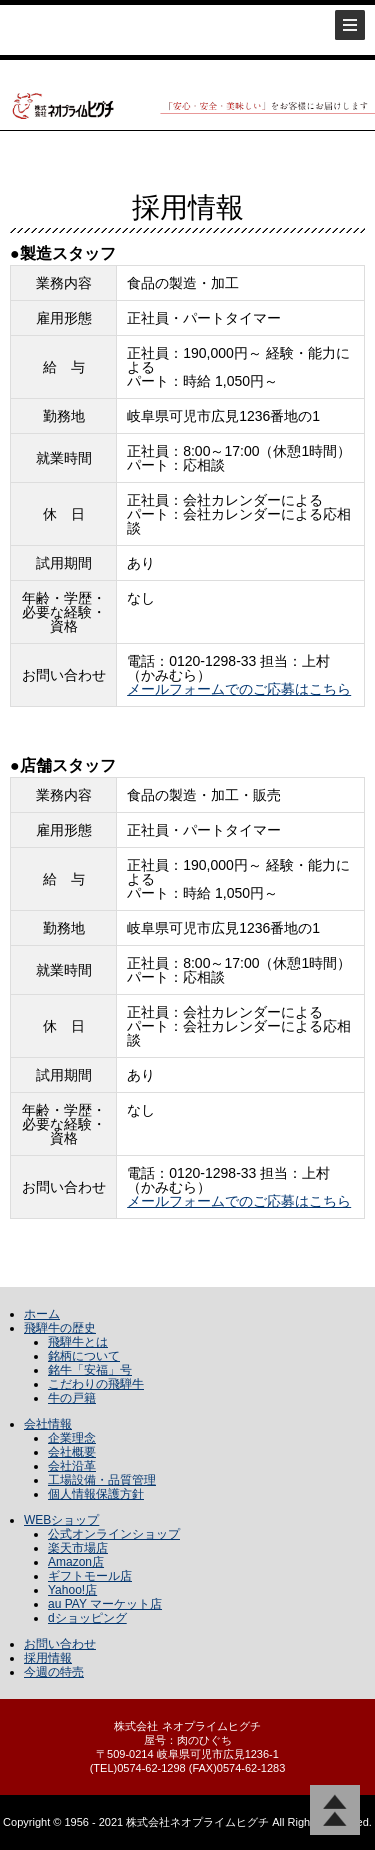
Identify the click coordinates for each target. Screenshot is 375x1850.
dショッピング (87, 1618)
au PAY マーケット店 (105, 1604)
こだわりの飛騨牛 (96, 1384)
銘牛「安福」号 (90, 1370)
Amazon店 (76, 1562)
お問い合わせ (60, 1644)
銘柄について (84, 1356)
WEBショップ (61, 1520)
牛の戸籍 (72, 1398)
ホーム (42, 1314)
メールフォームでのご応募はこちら (239, 689)
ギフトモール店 (90, 1576)
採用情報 (48, 1658)
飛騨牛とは (78, 1342)
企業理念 (72, 1438)
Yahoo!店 (72, 1590)
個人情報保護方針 (96, 1494)
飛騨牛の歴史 (60, 1328)
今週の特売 (54, 1672)
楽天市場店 (78, 1548)
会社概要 (72, 1452)
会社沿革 (72, 1466)
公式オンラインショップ (114, 1534)
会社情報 (48, 1424)
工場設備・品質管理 (102, 1480)
